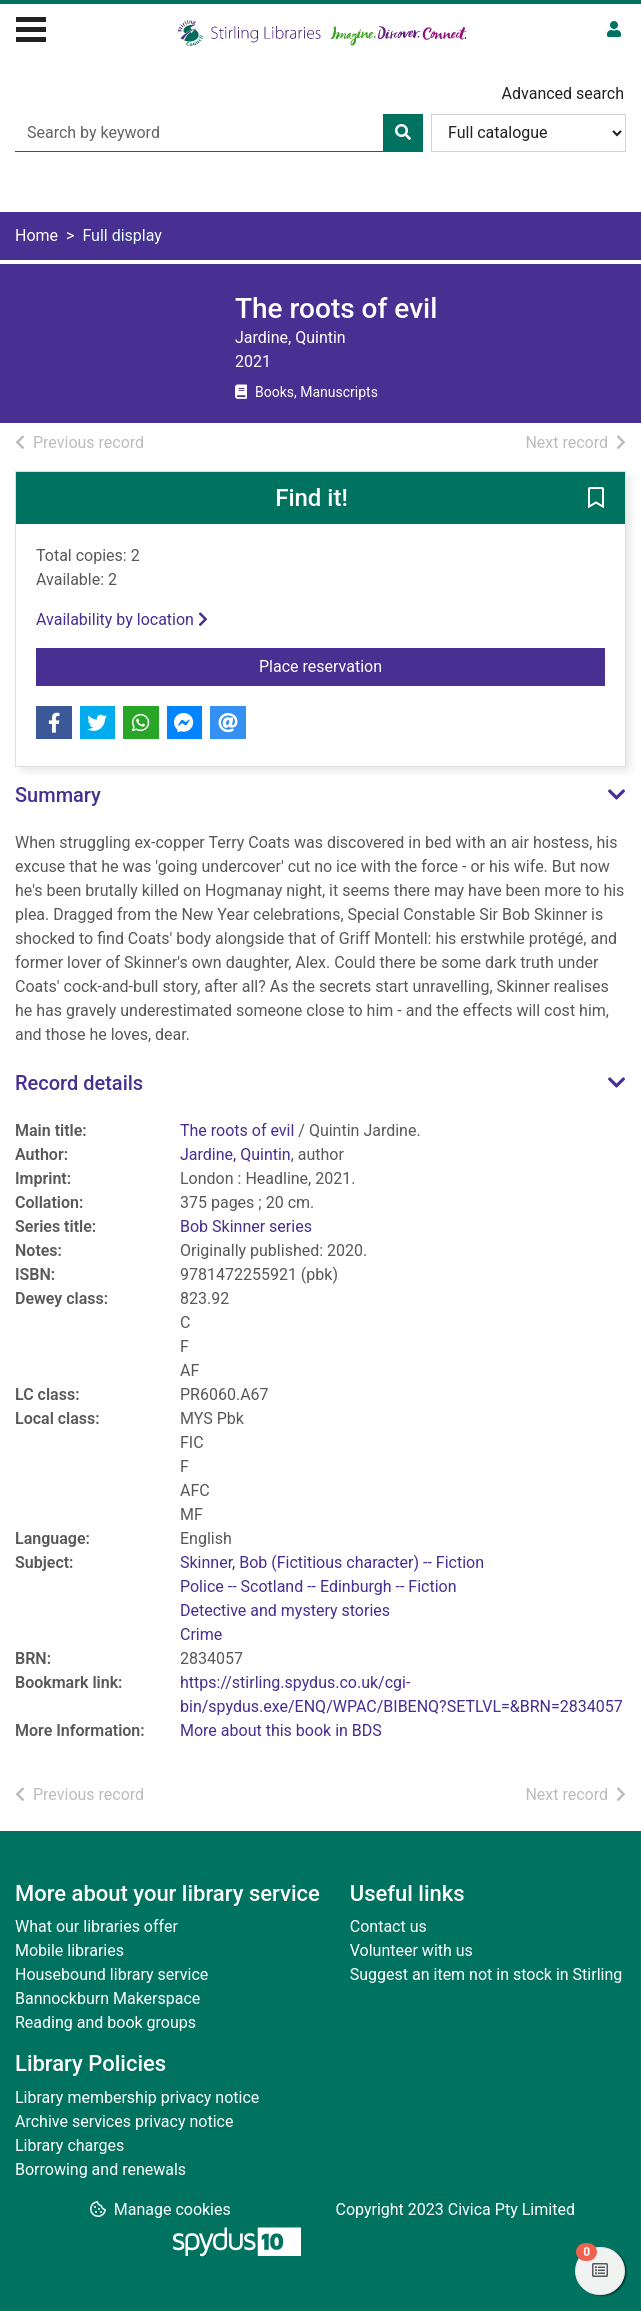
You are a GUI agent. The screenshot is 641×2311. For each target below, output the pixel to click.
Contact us (388, 1926)
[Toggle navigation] (31, 27)
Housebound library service (111, 1974)
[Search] (403, 133)
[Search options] (528, 133)
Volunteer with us (411, 1950)
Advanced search (563, 93)
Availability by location (122, 619)
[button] (596, 499)
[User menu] (614, 30)
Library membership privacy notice (137, 2097)
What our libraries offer (96, 1926)
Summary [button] (58, 795)
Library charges (69, 2145)
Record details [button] (79, 1083)
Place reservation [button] (389, 665)
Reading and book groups (105, 2022)
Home (36, 235)
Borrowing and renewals (100, 2169)
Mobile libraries (69, 1950)
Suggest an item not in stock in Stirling (486, 1974)
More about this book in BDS (281, 1730)
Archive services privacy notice (124, 2121)
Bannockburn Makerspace (107, 1998)
